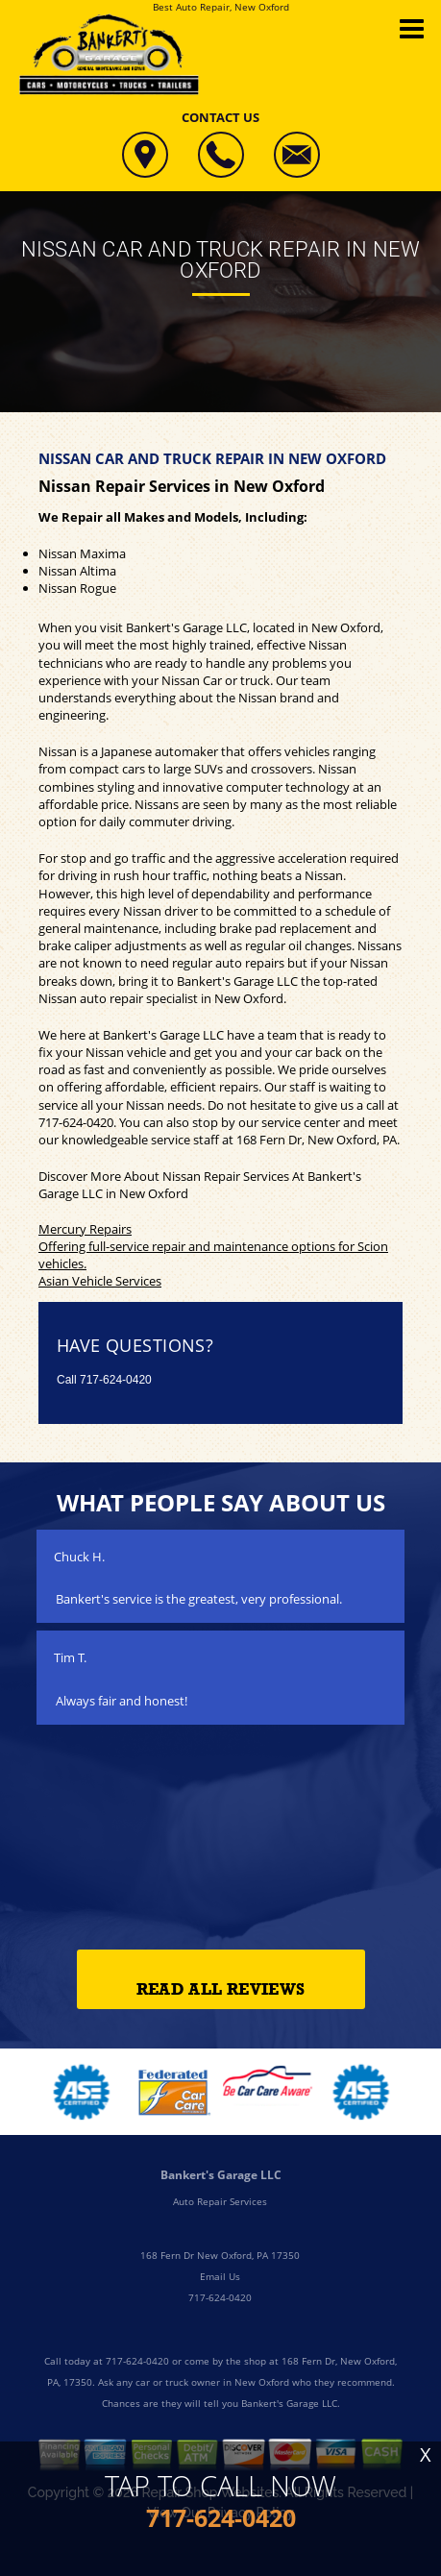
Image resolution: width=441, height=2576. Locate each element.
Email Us (220, 2276)
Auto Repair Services (220, 2201)
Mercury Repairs (85, 1229)
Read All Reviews (220, 1989)
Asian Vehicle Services (99, 1280)
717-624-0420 (75, 1122)
